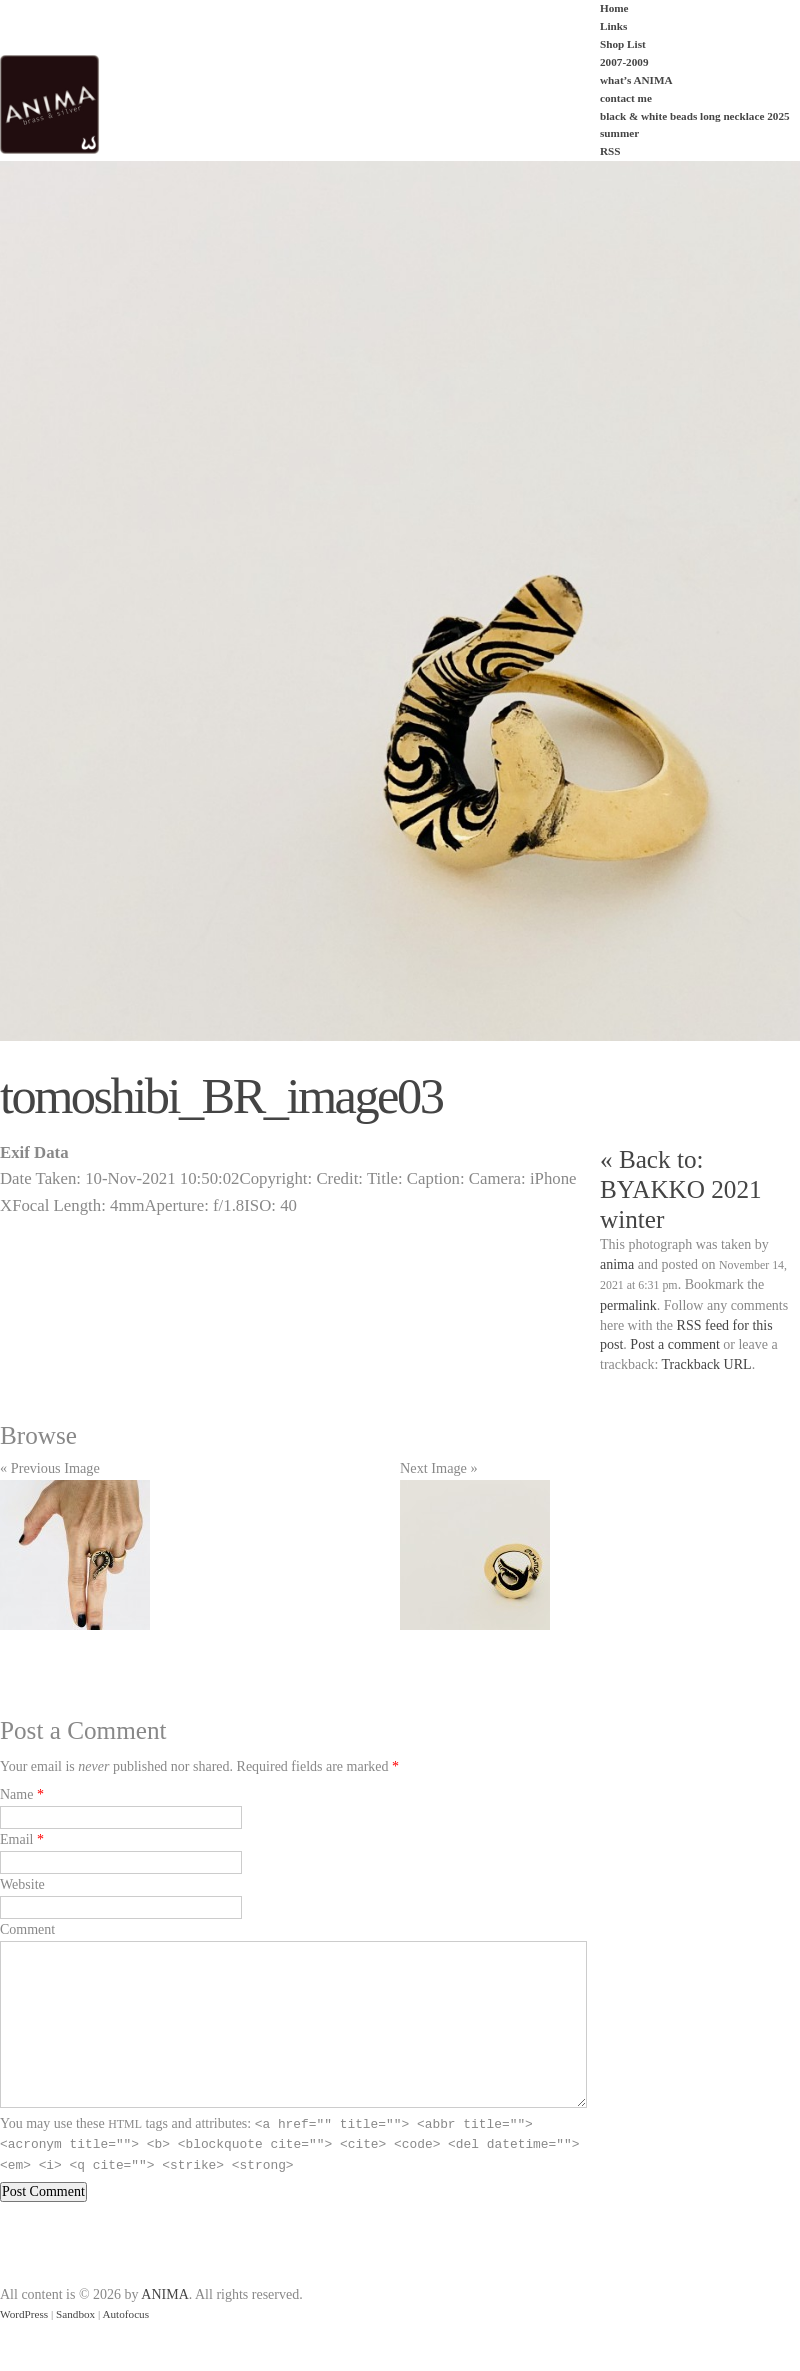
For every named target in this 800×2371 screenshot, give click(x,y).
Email (16, 1839)
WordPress (24, 2314)
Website (22, 1884)
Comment (27, 1929)
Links (613, 26)
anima (617, 1264)
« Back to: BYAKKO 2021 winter (681, 1189)
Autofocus (125, 2314)
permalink (628, 1305)
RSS (610, 151)
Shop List (623, 44)
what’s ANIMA (636, 80)
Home (614, 8)
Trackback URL (707, 1364)
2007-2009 (624, 62)
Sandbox (75, 2314)
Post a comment (674, 1344)
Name (16, 1794)
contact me (626, 98)
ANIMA (164, 2294)
